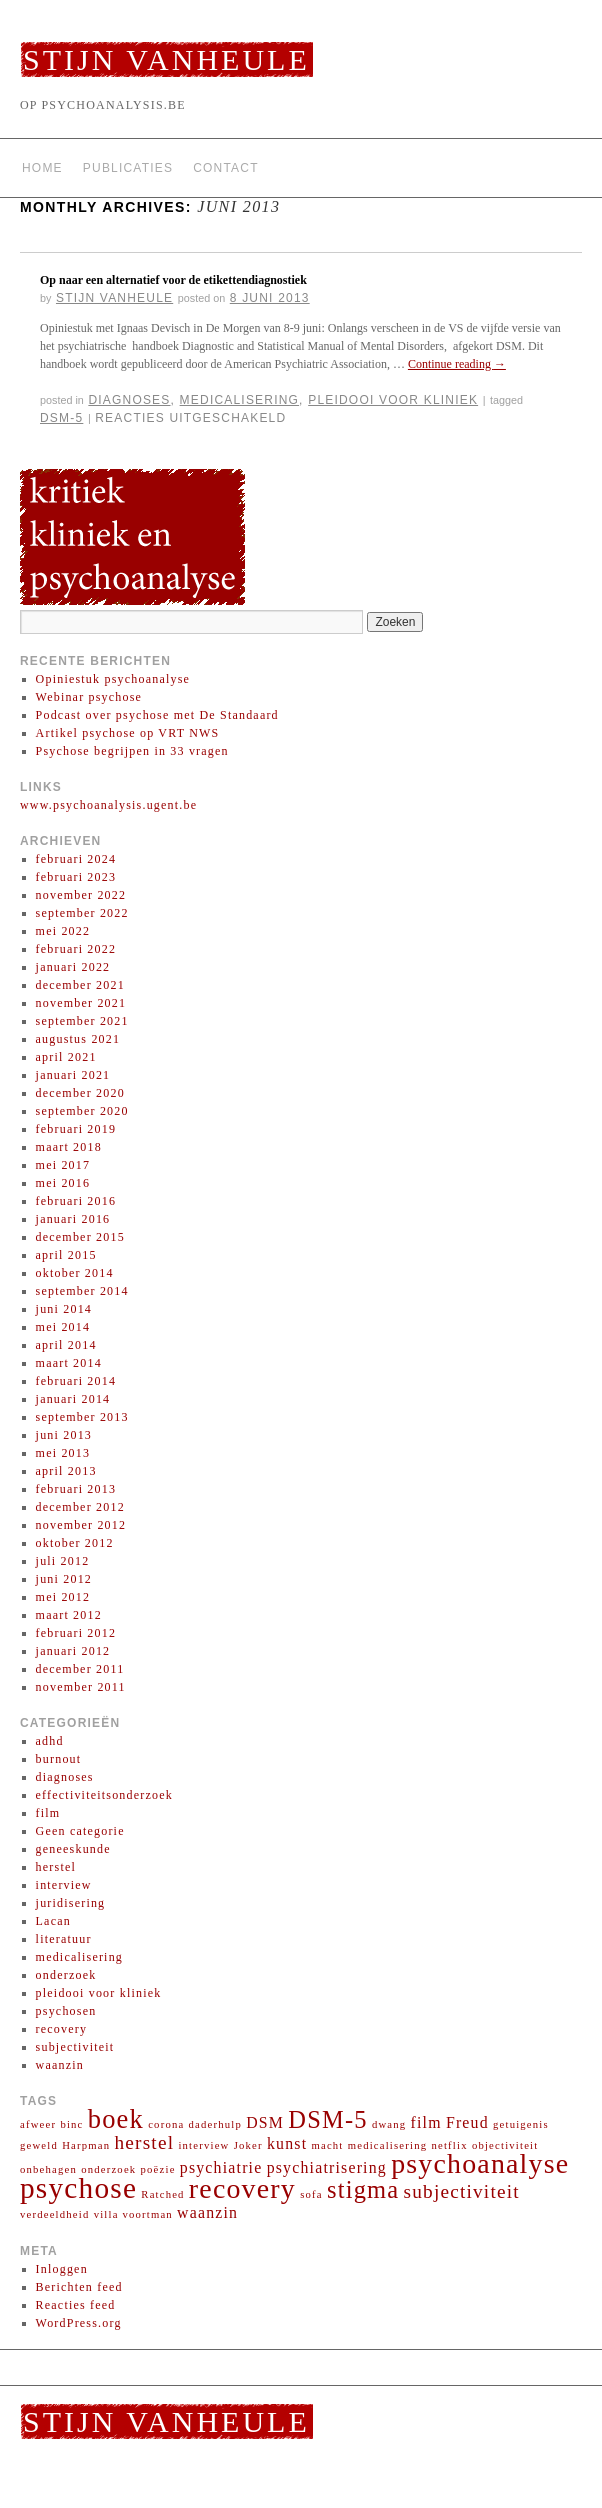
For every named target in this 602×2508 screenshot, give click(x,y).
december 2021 (80, 985)
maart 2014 (69, 1363)
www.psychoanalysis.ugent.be (108, 805)
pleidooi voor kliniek (393, 400)
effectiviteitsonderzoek (104, 1795)
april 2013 (66, 1471)
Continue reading (457, 364)
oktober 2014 (75, 1273)
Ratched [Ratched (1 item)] (162, 2194)
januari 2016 (73, 1219)
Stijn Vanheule (166, 59)
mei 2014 (63, 1327)
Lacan (53, 1921)
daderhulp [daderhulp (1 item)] (215, 2124)
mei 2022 (63, 931)
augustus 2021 (78, 1039)
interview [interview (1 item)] (203, 2145)
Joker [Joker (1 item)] (248, 2145)
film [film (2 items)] (426, 2122)
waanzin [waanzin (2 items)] (207, 2212)
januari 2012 (73, 1651)
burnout (59, 1759)
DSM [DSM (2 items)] (265, 2122)
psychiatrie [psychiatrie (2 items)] (221, 2167)
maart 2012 (69, 1615)
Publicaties (128, 168)
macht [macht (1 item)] (327, 2145)
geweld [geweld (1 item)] (39, 2145)
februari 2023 (76, 877)
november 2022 (81, 895)
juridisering (71, 1903)
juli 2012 (63, 1561)
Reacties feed (76, 2305)
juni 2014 (64, 1309)
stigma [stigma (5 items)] (363, 2189)
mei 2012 (63, 1597)
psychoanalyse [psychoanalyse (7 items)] (480, 2163)
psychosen (66, 2011)
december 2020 (80, 1093)
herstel (56, 1867)
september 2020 (82, 1111)
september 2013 (82, 1417)
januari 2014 (73, 1399)
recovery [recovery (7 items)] (242, 2188)
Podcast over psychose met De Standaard (157, 715)
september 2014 (82, 1291)
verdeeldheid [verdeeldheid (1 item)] (54, 2214)
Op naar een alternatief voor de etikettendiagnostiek (173, 280)
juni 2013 (64, 1435)
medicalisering (240, 400)
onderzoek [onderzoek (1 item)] (108, 2169)
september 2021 (82, 1021)
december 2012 (80, 1507)
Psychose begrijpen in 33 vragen (132, 751)
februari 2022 (76, 949)
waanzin (60, 2065)
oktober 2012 (75, 1543)
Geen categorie (80, 1831)
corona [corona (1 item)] (166, 2124)
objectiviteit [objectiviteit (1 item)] (505, 2145)
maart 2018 (69, 1147)
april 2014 (66, 1345)
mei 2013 (63, 1453)
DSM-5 (61, 418)
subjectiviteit (75, 2047)
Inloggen (62, 2269)
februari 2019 (76, 1129)
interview (64, 1885)
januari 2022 (73, 967)
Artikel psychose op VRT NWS (128, 733)
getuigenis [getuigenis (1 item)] (521, 2124)
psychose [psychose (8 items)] (78, 2188)
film (48, 1813)
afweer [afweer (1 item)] (38, 2124)
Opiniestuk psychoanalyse (113, 679)
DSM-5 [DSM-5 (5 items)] (327, 2119)
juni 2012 (64, 1579)
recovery (62, 2029)
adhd (50, 1741)
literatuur (64, 1939)
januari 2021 (73, 1075)
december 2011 (80, 1669)
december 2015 (80, 1237)
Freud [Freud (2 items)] (467, 2122)
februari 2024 (76, 859)
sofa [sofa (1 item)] (311, 2194)
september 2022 (82, 913)
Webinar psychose (89, 697)
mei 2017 (63, 1165)
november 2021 (81, 1003)
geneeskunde (73, 1849)
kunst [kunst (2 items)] (287, 2143)
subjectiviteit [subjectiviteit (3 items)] (462, 2191)
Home (42, 168)
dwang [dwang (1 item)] (389, 2124)
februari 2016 (76, 1201)
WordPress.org (79, 2323)
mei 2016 (63, 1183)
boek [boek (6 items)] (116, 2119)
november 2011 (81, 1687)
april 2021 (66, 1057)
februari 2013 (76, 1489)
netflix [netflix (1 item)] (449, 2145)
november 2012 (81, 1525)
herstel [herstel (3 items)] (144, 2142)
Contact (226, 168)
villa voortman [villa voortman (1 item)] (133, 2214)
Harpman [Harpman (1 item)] (86, 2145)
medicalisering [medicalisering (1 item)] (388, 2145)
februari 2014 (76, 1381)
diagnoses (129, 400)
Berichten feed (79, 2287)
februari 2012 (76, 1633)
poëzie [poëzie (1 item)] (158, 2169)
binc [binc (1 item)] (71, 2124)
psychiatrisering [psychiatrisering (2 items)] (327, 2167)
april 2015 (66, 1255)
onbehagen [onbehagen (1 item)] (48, 2169)
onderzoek (66, 1975)
